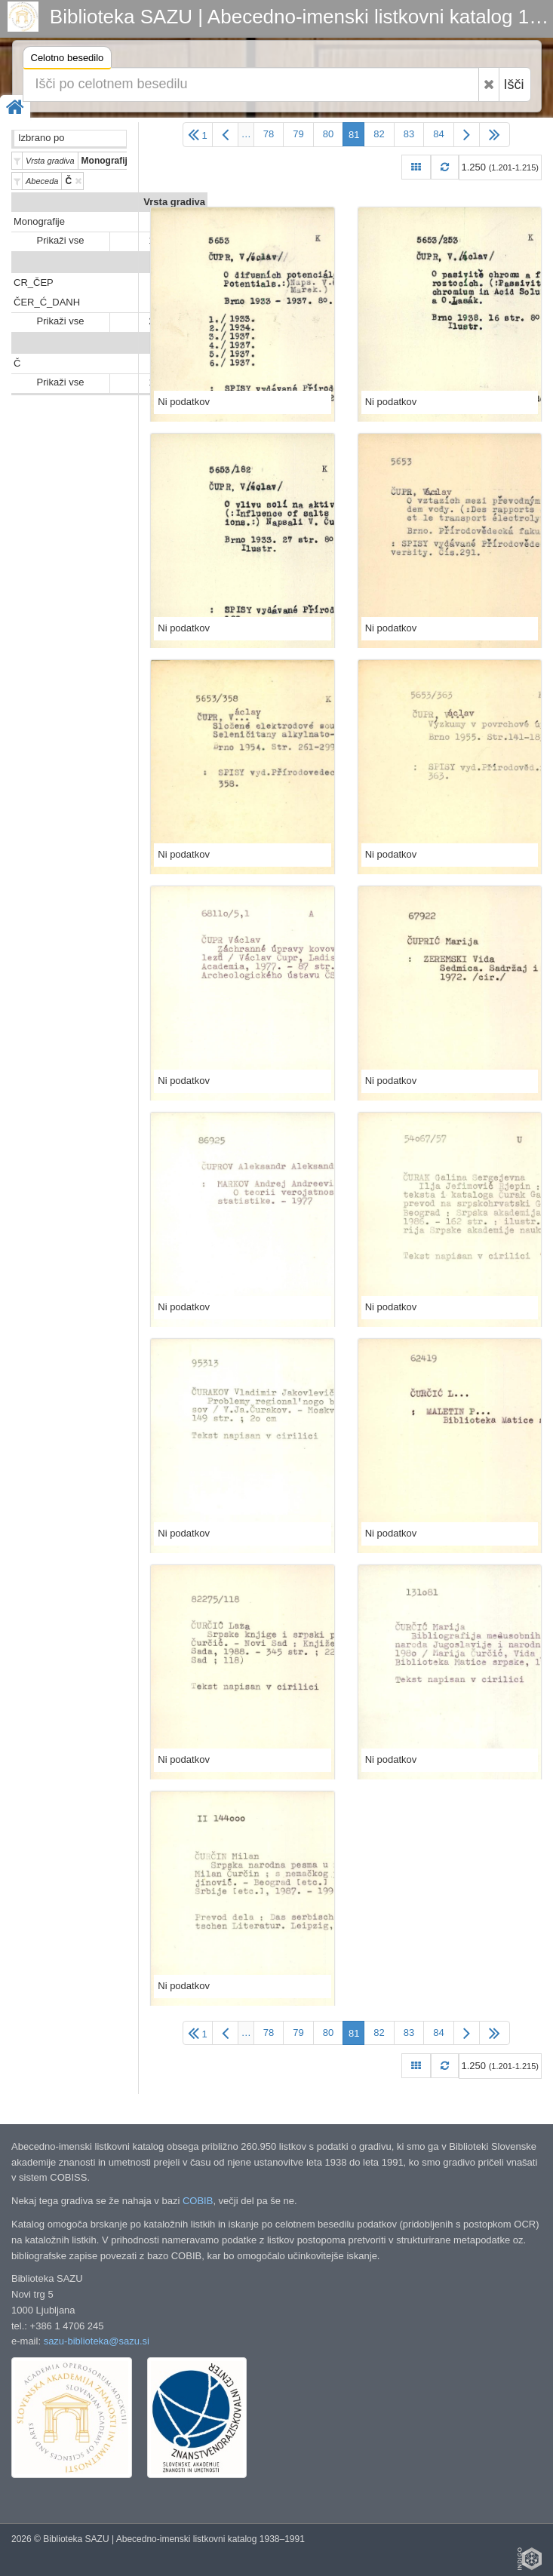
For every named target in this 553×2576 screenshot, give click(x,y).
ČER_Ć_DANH (47, 302)
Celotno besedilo (67, 60)
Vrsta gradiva (174, 201)
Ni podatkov (184, 401)
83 (409, 134)
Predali (189, 263)
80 (328, 134)
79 (298, 134)
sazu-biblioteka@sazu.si (96, 2341)
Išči (514, 84)
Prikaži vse (60, 240)
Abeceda (184, 343)
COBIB (198, 2200)
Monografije (39, 221)
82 (378, 134)
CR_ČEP (34, 282)
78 (268, 134)
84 (438, 134)
